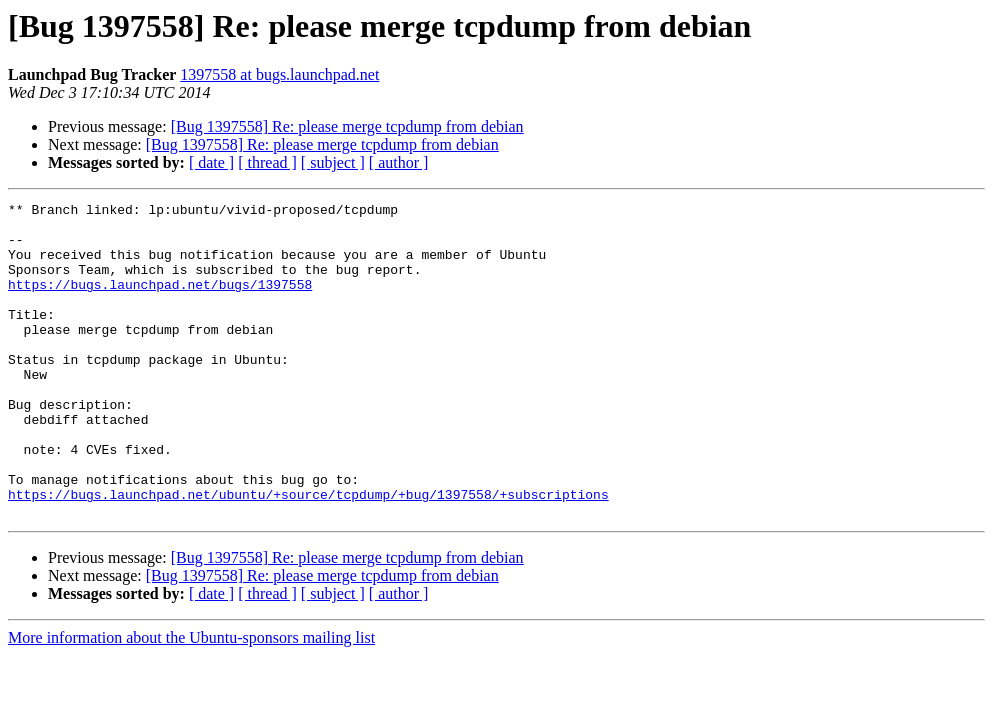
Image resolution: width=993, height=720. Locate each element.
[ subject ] (333, 162)
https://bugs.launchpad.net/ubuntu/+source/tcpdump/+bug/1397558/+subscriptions (308, 554)
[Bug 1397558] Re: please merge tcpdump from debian (347, 126)
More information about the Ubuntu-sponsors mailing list (191, 700)
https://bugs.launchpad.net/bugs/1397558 (160, 302)
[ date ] (211, 162)
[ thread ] (267, 162)
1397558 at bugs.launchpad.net (279, 74)
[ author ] (399, 162)
